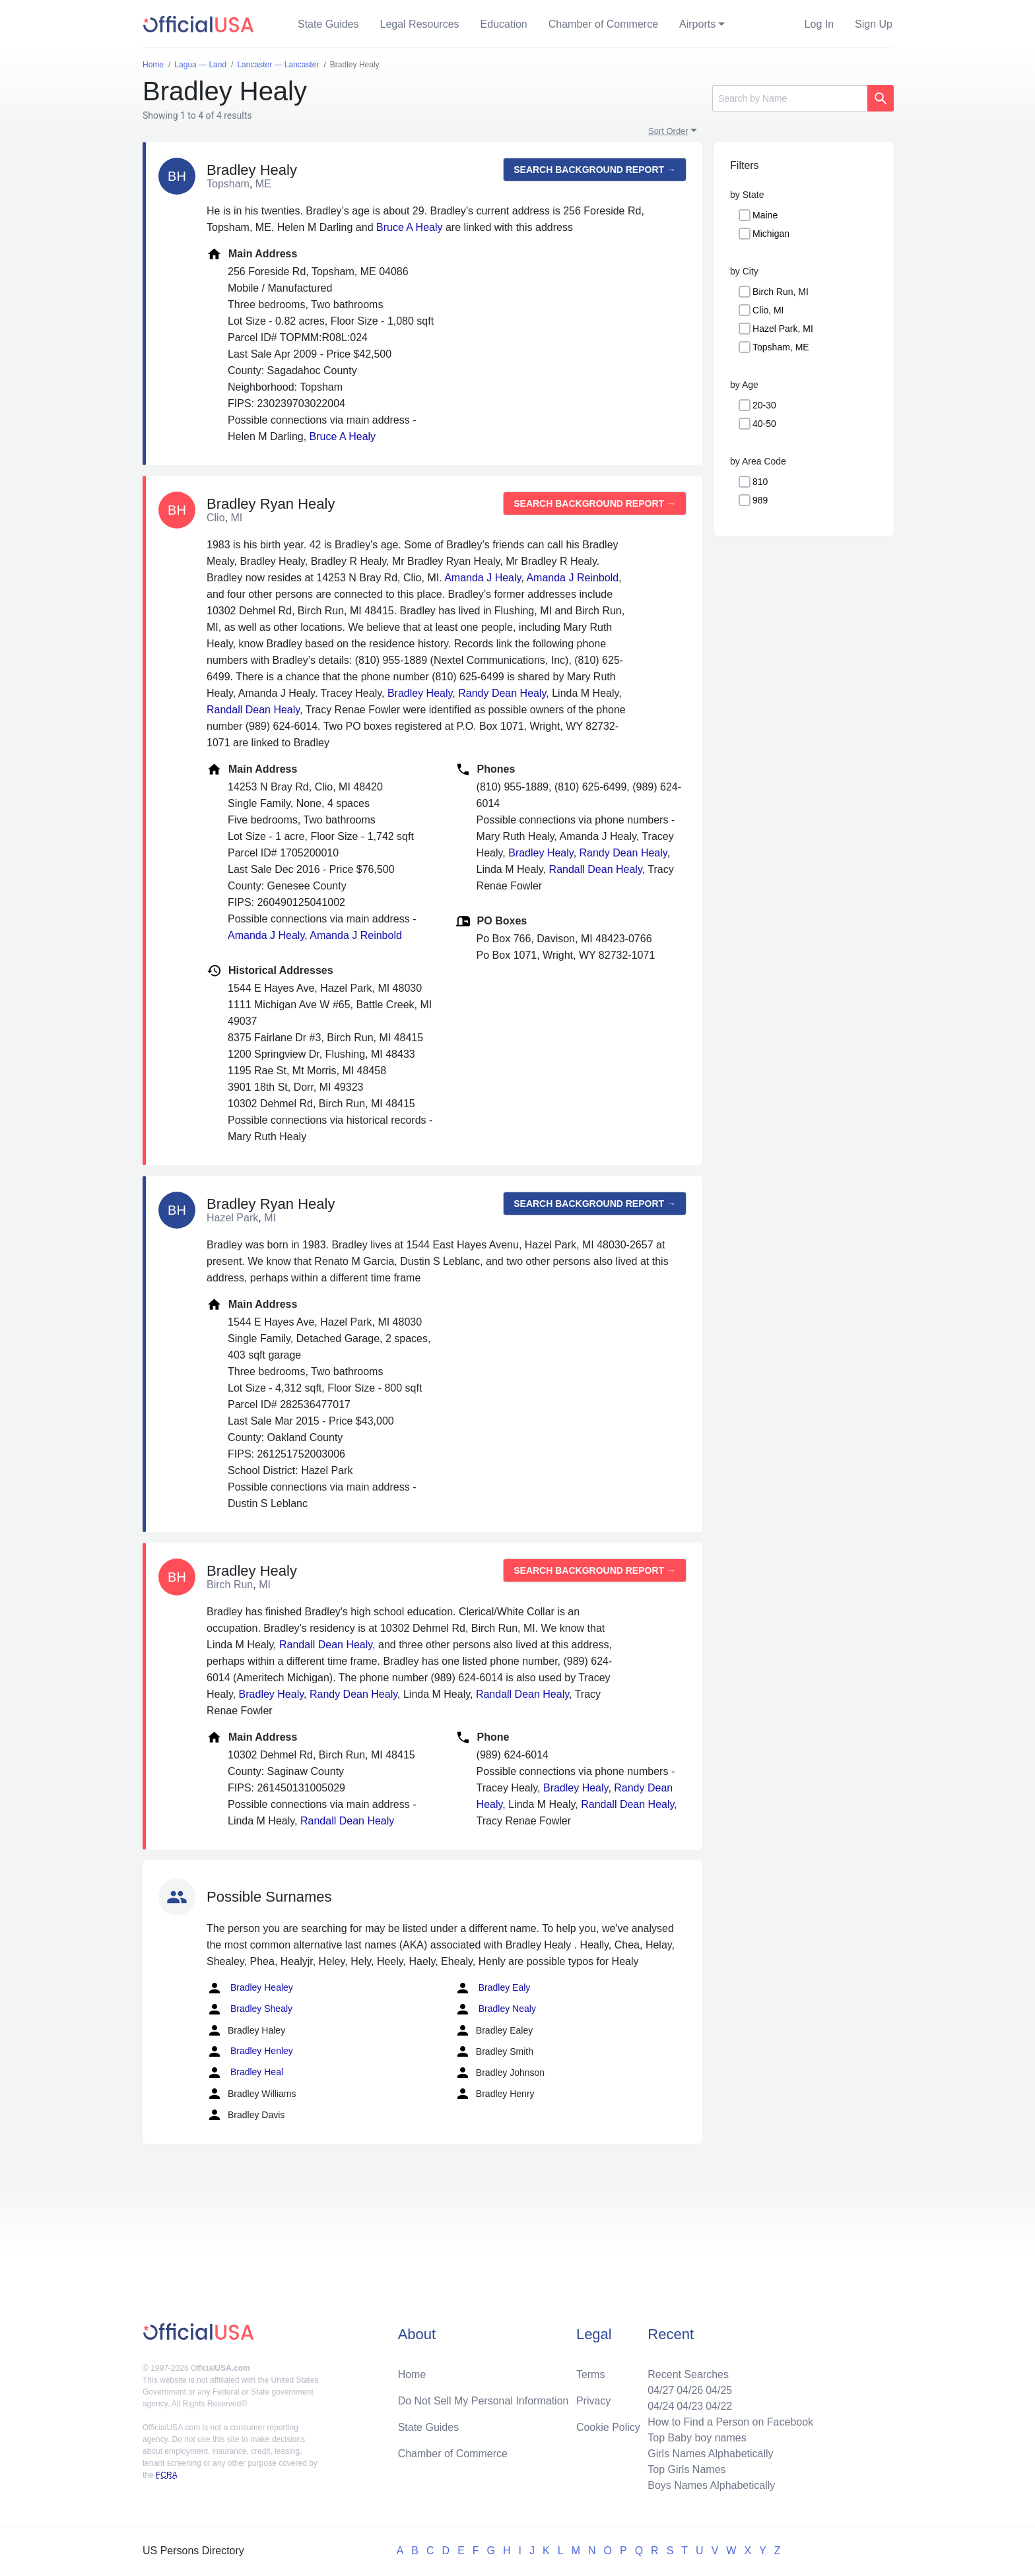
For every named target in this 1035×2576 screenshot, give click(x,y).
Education (504, 24)
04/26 (690, 2390)
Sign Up (873, 24)
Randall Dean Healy (253, 709)
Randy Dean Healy (502, 693)
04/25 (719, 2390)
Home (412, 2374)
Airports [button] (697, 24)
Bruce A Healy (409, 227)
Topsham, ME (780, 347)
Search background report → (595, 169)
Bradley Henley (250, 2051)
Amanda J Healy (482, 577)
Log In (819, 24)
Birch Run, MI (780, 292)
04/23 (690, 2406)
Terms (590, 2374)
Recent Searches (688, 2374)
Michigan (770, 234)
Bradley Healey (250, 1988)
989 (760, 500)
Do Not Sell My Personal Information (483, 2400)
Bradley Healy (419, 693)
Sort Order (668, 131)
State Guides (328, 24)
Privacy (593, 2400)
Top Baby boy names (697, 2437)
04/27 (661, 2390)
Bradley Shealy (249, 2009)
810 (760, 482)
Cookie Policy (608, 2427)
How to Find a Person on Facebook (730, 2422)
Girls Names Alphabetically (710, 2453)
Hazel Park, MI (782, 329)
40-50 (764, 424)
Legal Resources (419, 24)
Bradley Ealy (492, 1988)
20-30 (764, 405)
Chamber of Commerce (603, 24)
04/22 (719, 2406)
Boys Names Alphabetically (711, 2485)
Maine (765, 215)
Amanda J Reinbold (572, 577)
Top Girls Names (686, 2469)
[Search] (789, 98)
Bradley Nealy (495, 2009)
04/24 (661, 2406)
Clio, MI (768, 310)
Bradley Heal (245, 2072)
